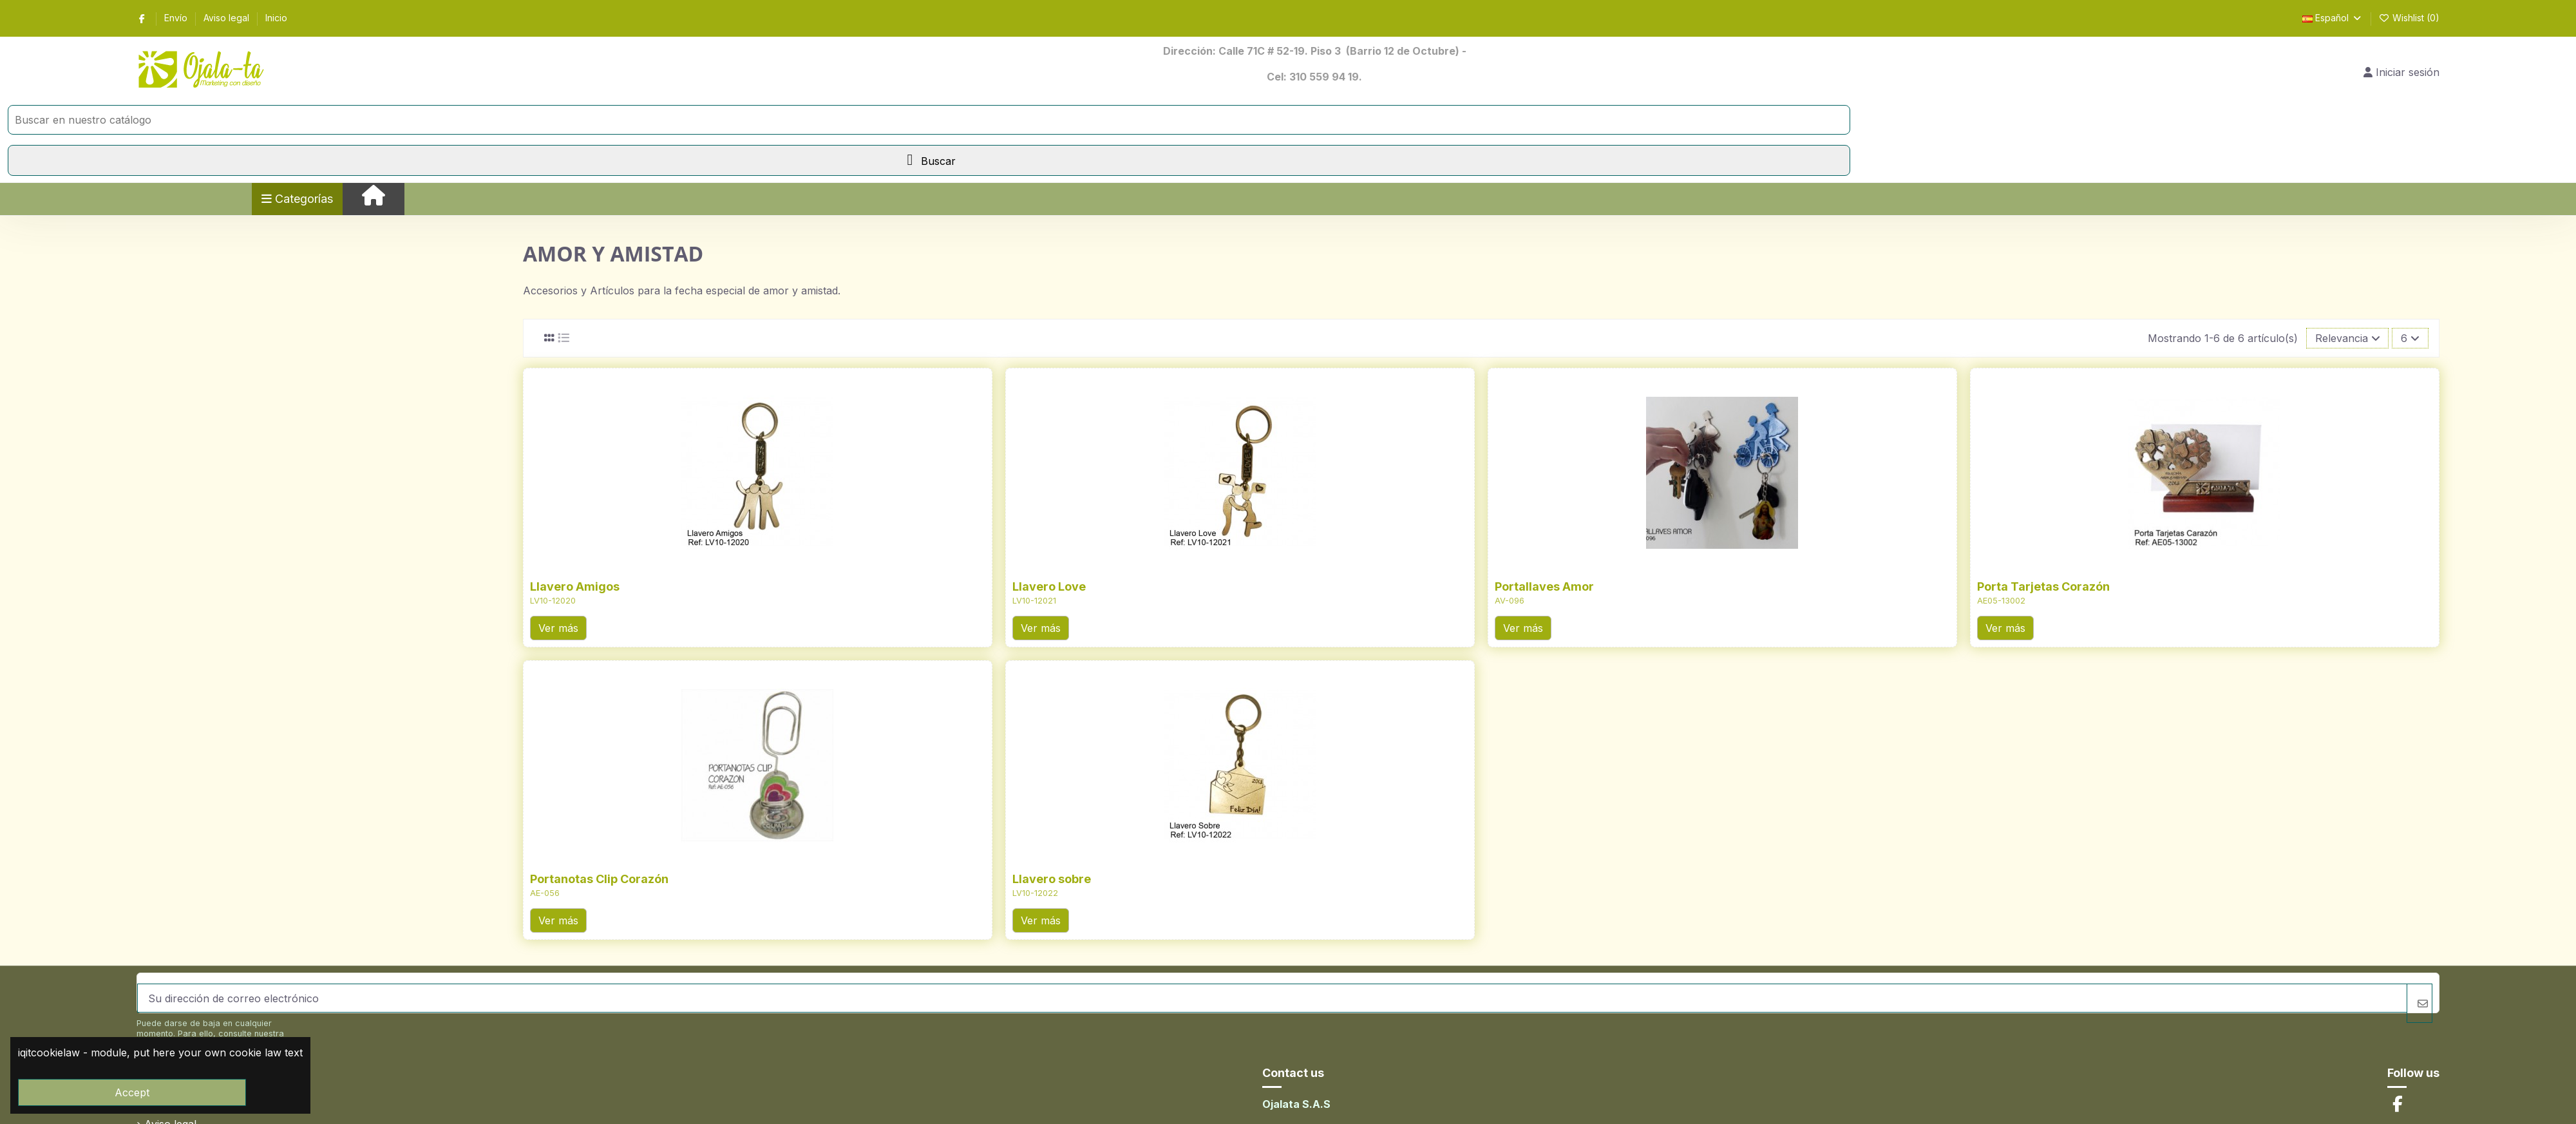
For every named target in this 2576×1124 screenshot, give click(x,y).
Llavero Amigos (575, 586)
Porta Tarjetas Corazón (2043, 586)
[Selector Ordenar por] (2347, 338)
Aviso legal (228, 17)
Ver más (558, 628)
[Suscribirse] (2419, 1003)
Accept (132, 1092)
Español (2332, 17)
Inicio (276, 17)
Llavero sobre (1051, 879)
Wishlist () (2409, 17)
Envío (177, 17)
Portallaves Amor (1544, 586)
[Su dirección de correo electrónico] (1272, 998)
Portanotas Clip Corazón (599, 879)
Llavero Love (1049, 586)
